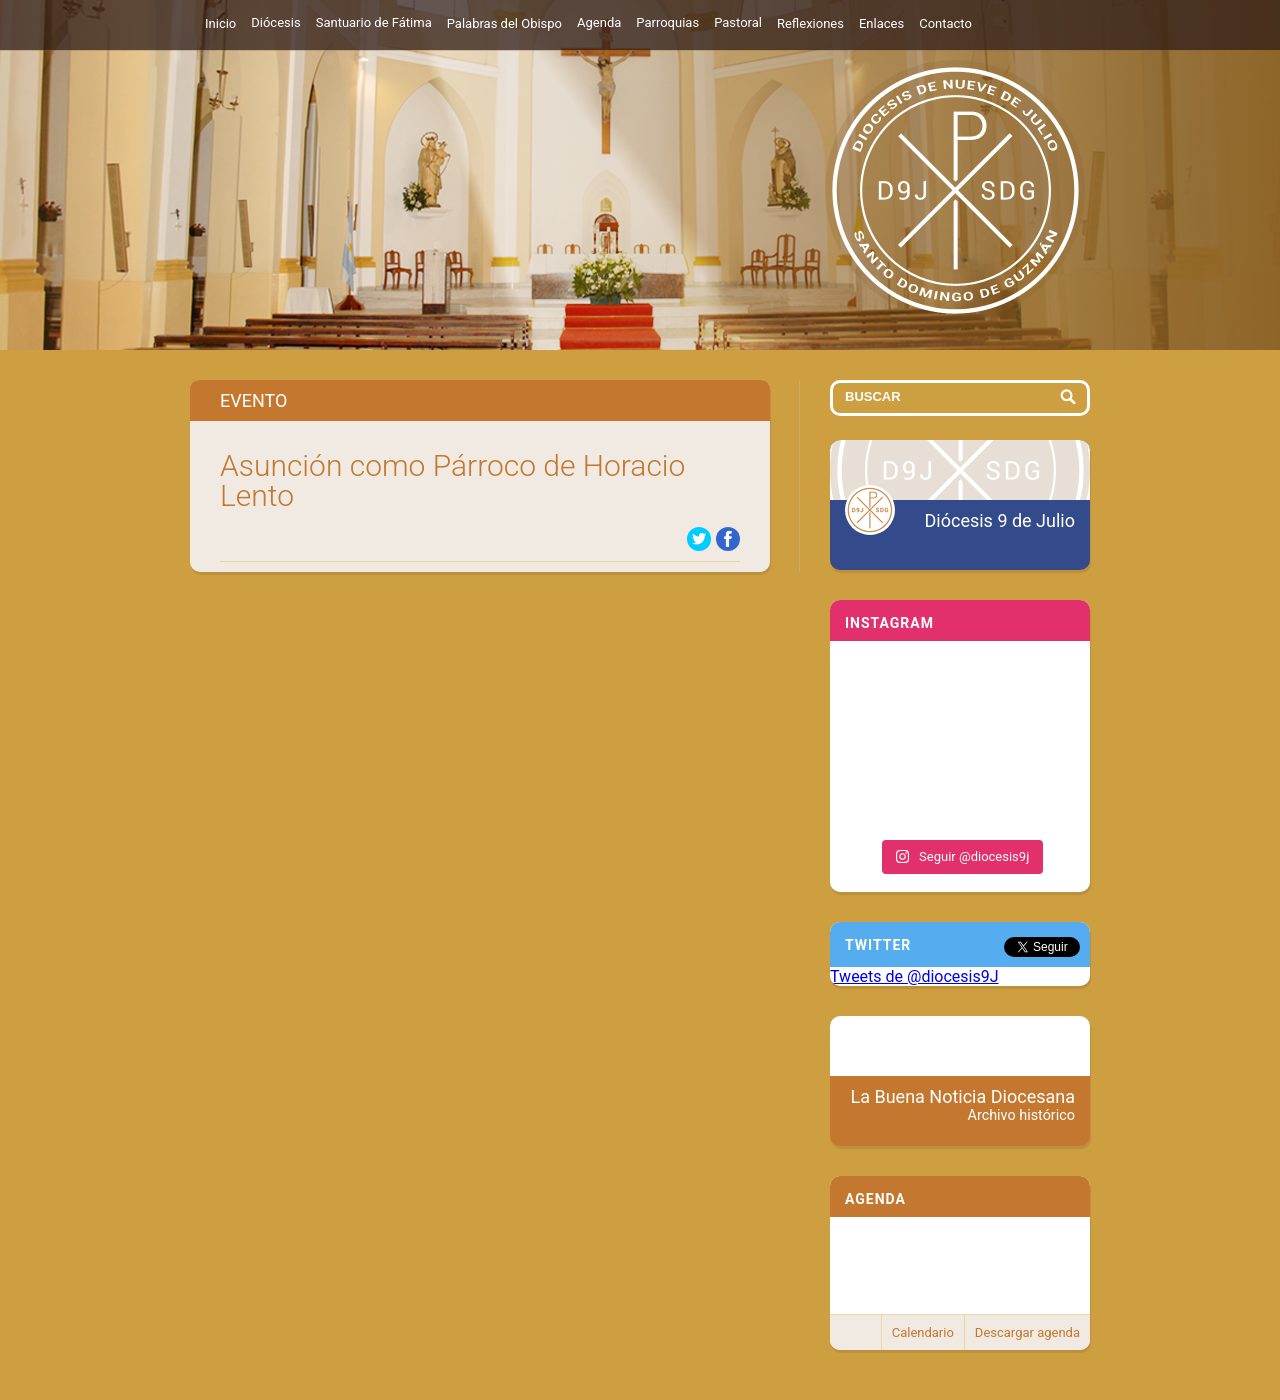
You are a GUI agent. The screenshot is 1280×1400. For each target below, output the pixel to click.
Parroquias (667, 22)
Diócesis (275, 22)
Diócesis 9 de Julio (1000, 520)
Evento (253, 400)
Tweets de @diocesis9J (914, 976)
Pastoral (738, 22)
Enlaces (881, 23)
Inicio (220, 23)
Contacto (945, 23)
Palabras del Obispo (504, 23)
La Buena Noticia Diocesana (963, 1105)
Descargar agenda (1027, 1332)
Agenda (599, 22)
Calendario (923, 1332)
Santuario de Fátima (374, 22)
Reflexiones (810, 23)
